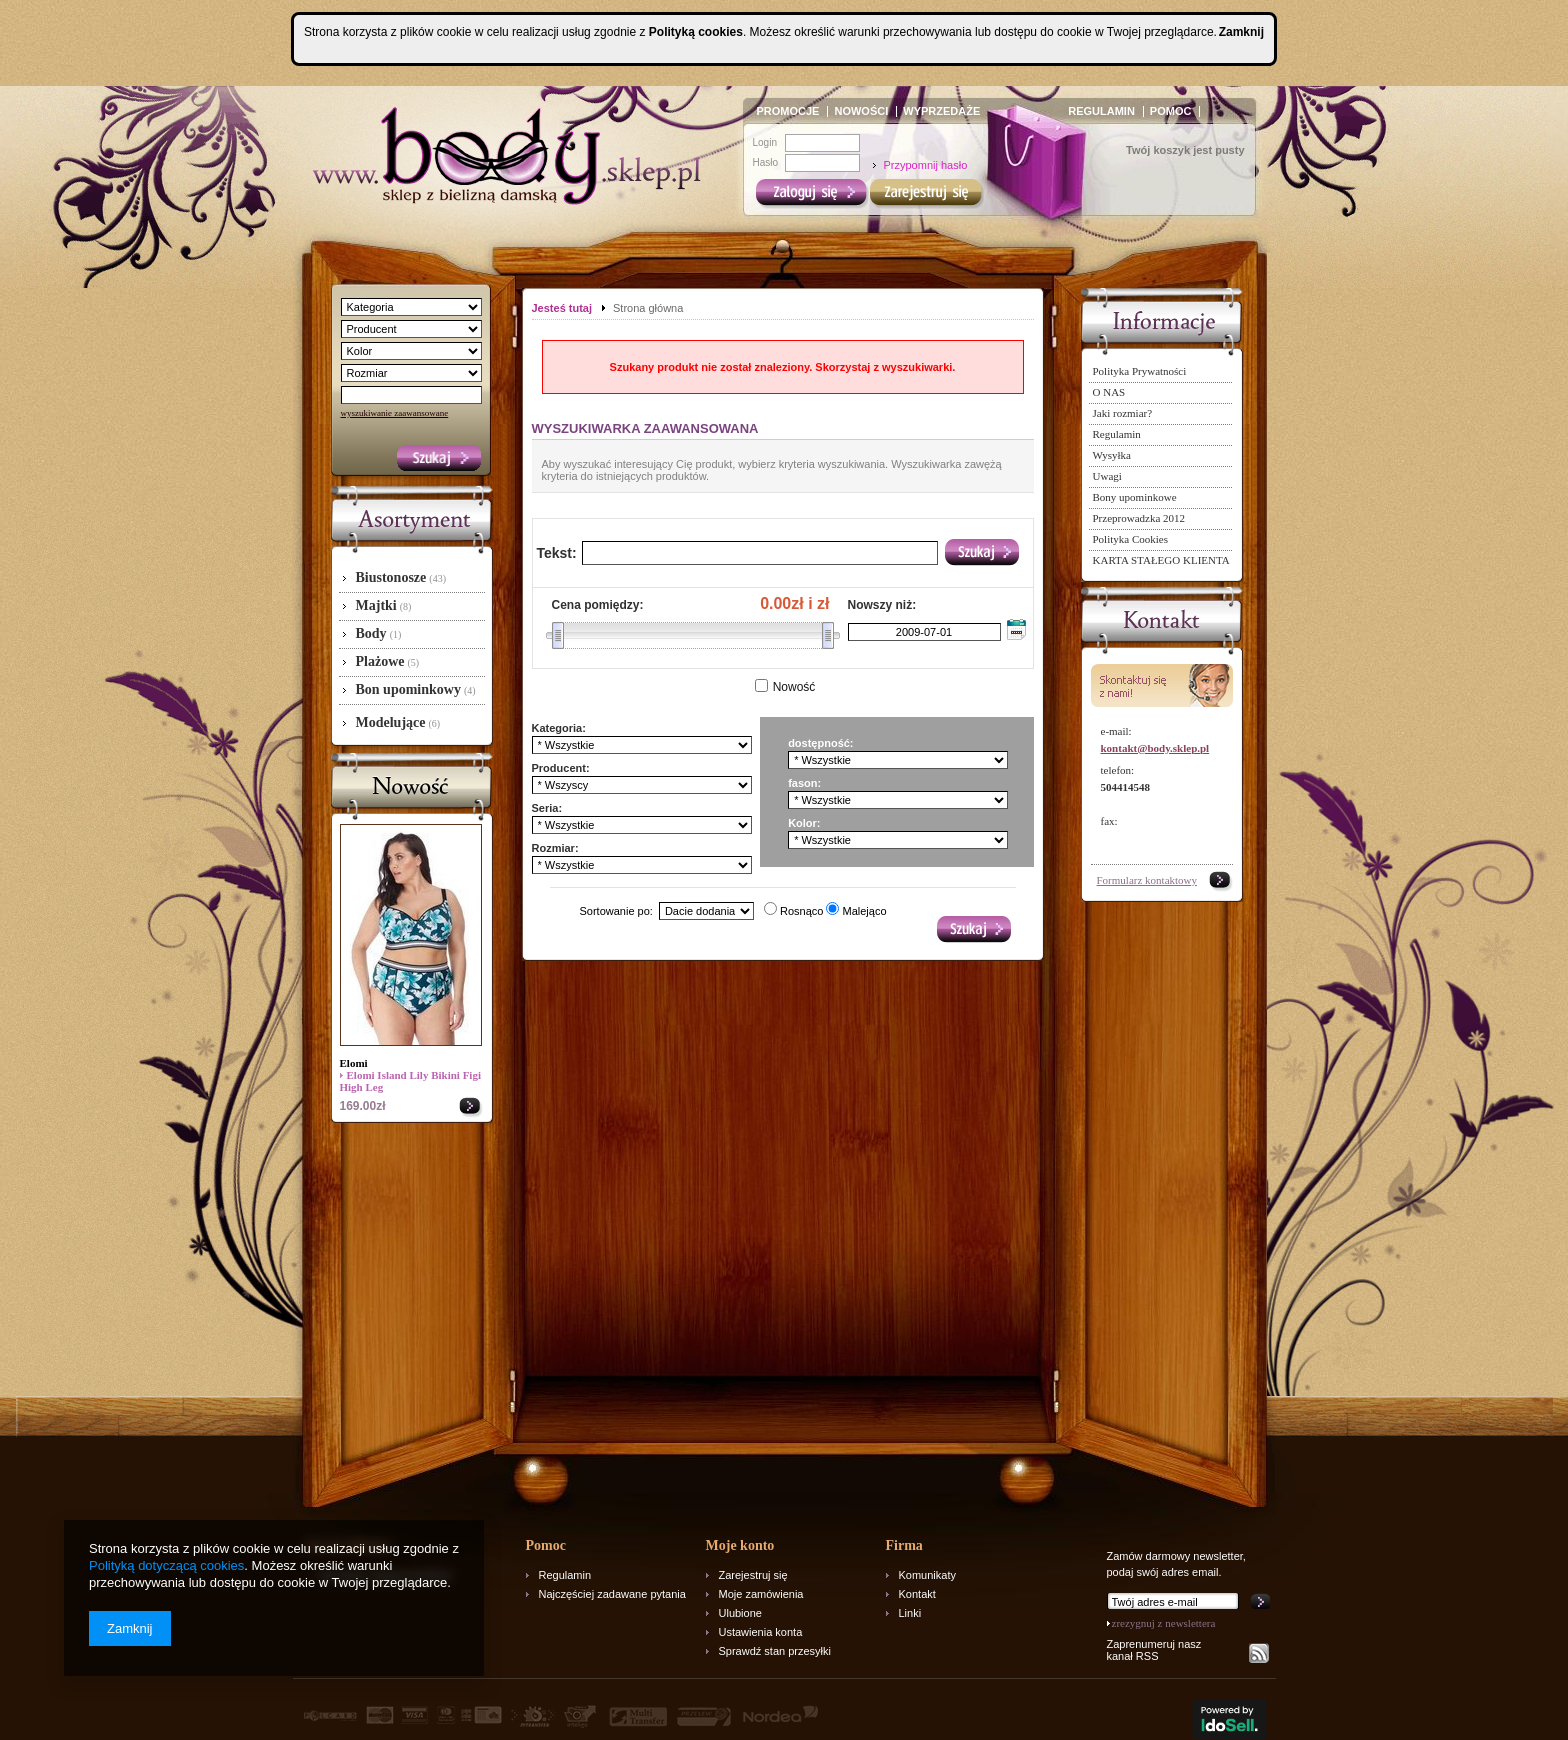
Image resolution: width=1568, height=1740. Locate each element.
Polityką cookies (696, 32)
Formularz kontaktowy (1147, 880)
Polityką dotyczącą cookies (166, 1565)
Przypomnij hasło (926, 165)
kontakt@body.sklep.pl (1155, 748)
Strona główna (648, 308)
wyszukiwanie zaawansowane (395, 413)
